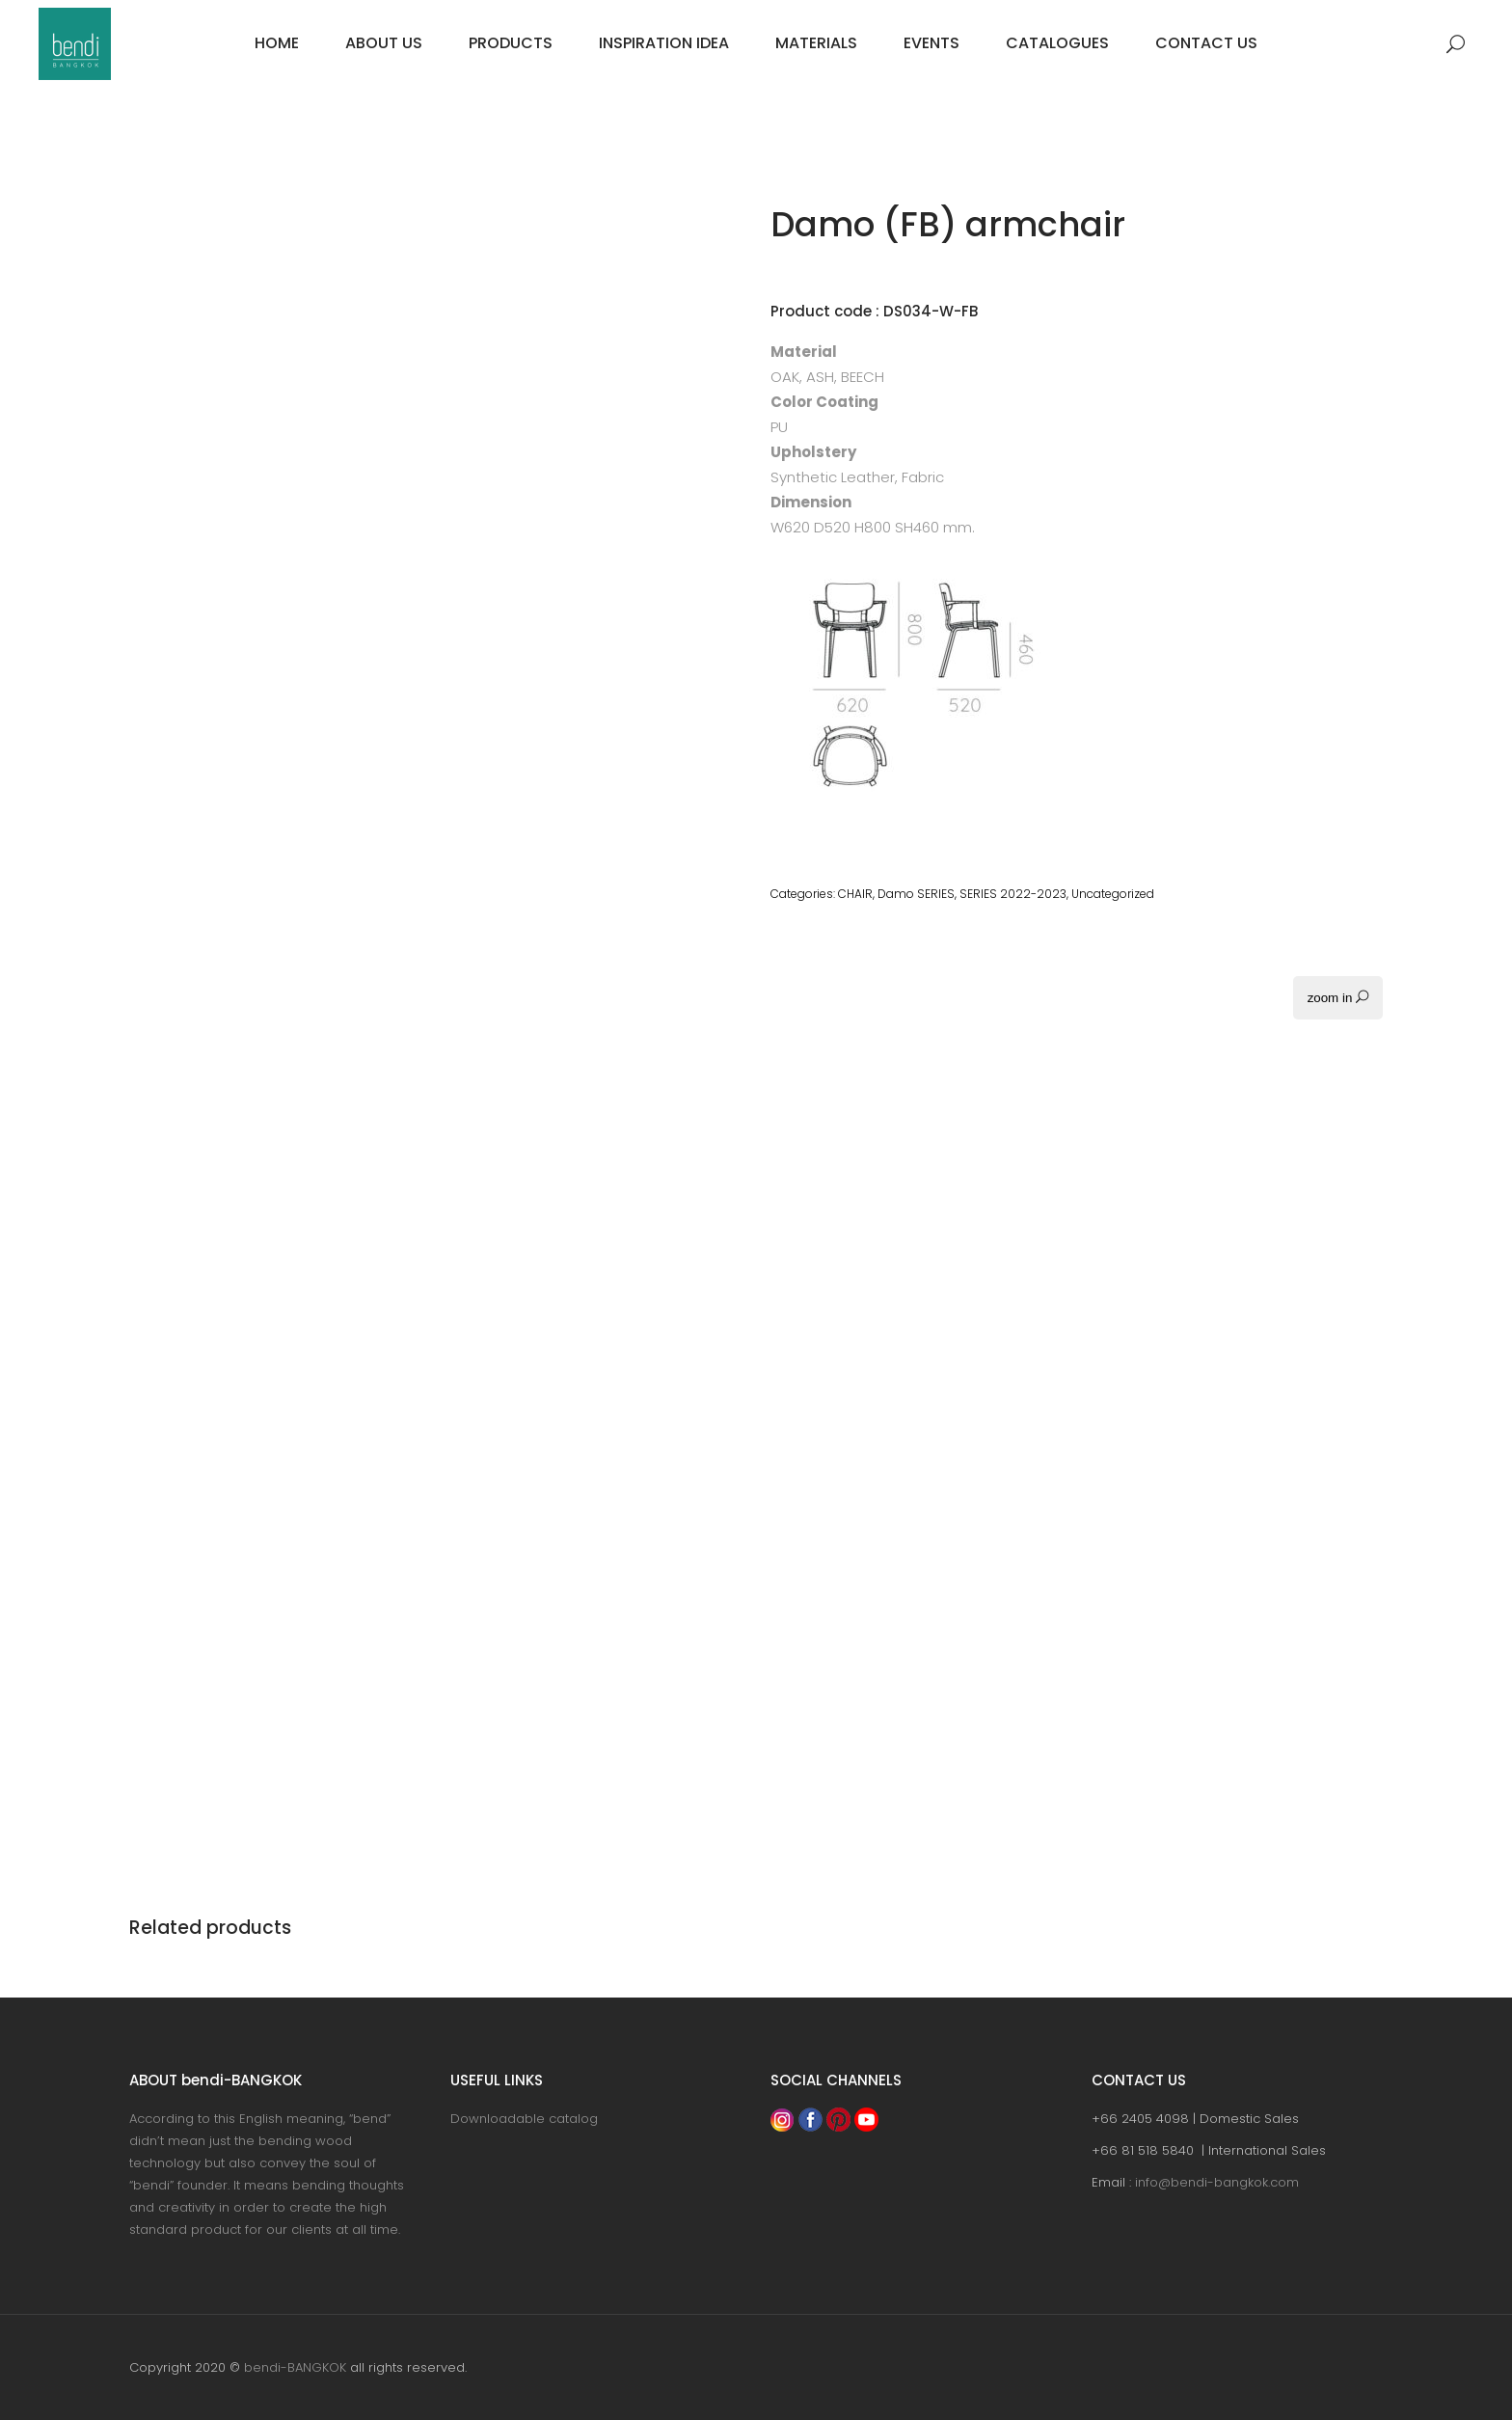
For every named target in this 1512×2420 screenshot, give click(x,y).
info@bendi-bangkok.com (1217, 2182)
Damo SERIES (916, 893)
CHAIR (855, 893)
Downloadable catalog (524, 2118)
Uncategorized (1112, 893)
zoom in (1338, 998)
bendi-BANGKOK (295, 2367)
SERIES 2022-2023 (1012, 893)
